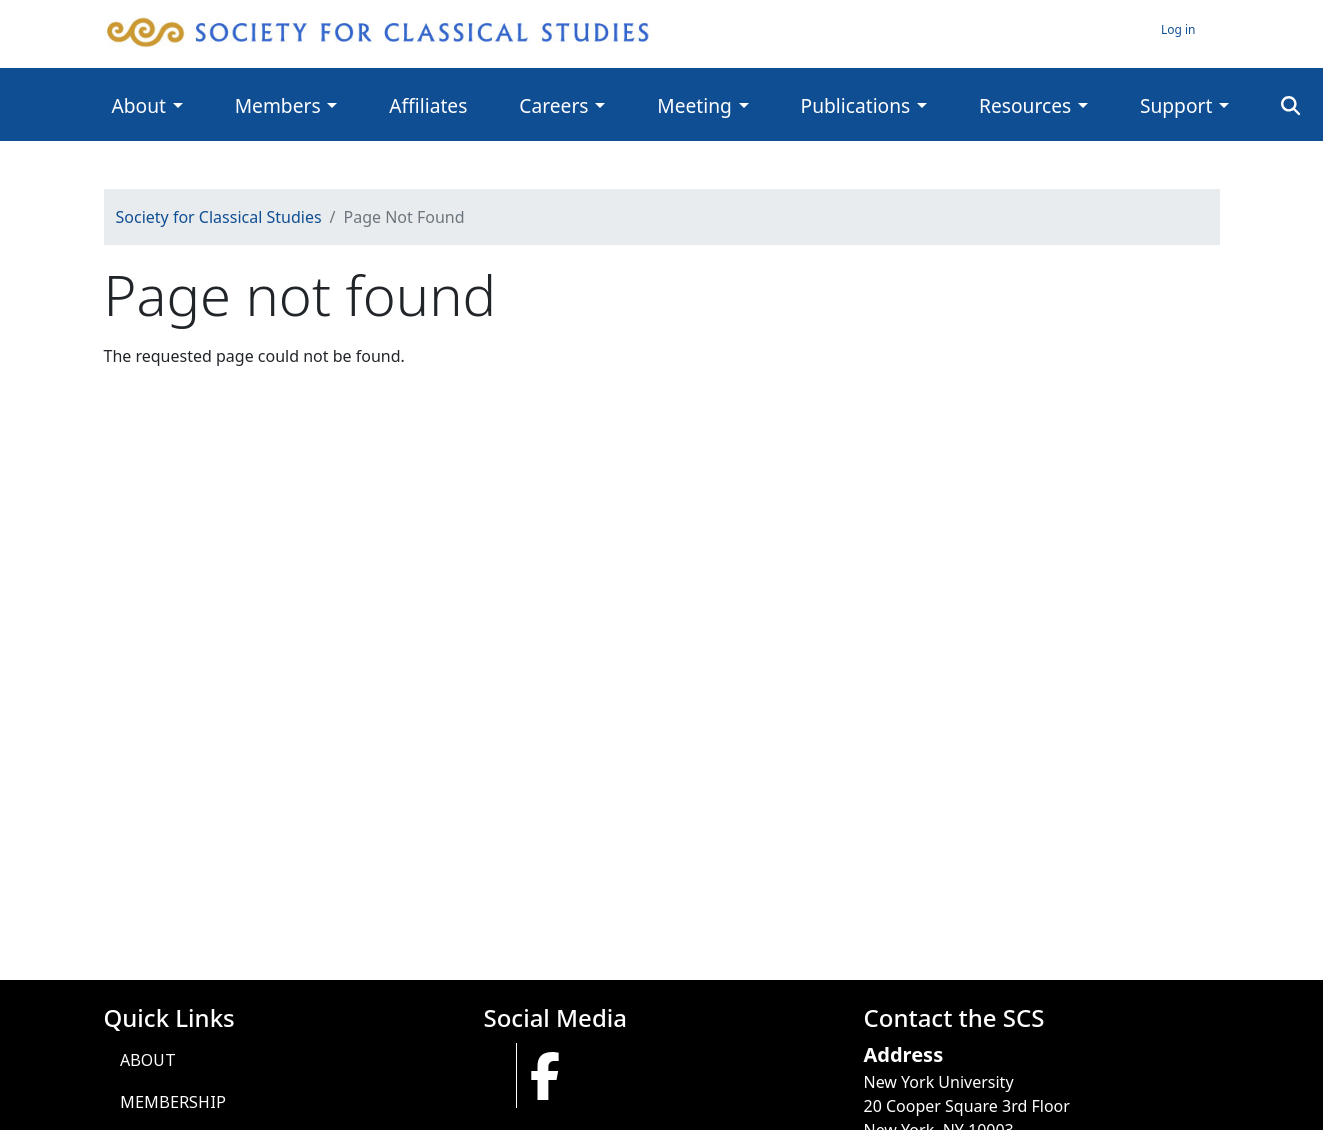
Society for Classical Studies (219, 217)
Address (904, 1054)
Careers (553, 105)
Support (1176, 105)
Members (278, 105)
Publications (856, 105)
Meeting (694, 105)
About (139, 105)
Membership (173, 1102)
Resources (1025, 105)
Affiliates (428, 105)
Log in (1178, 29)
